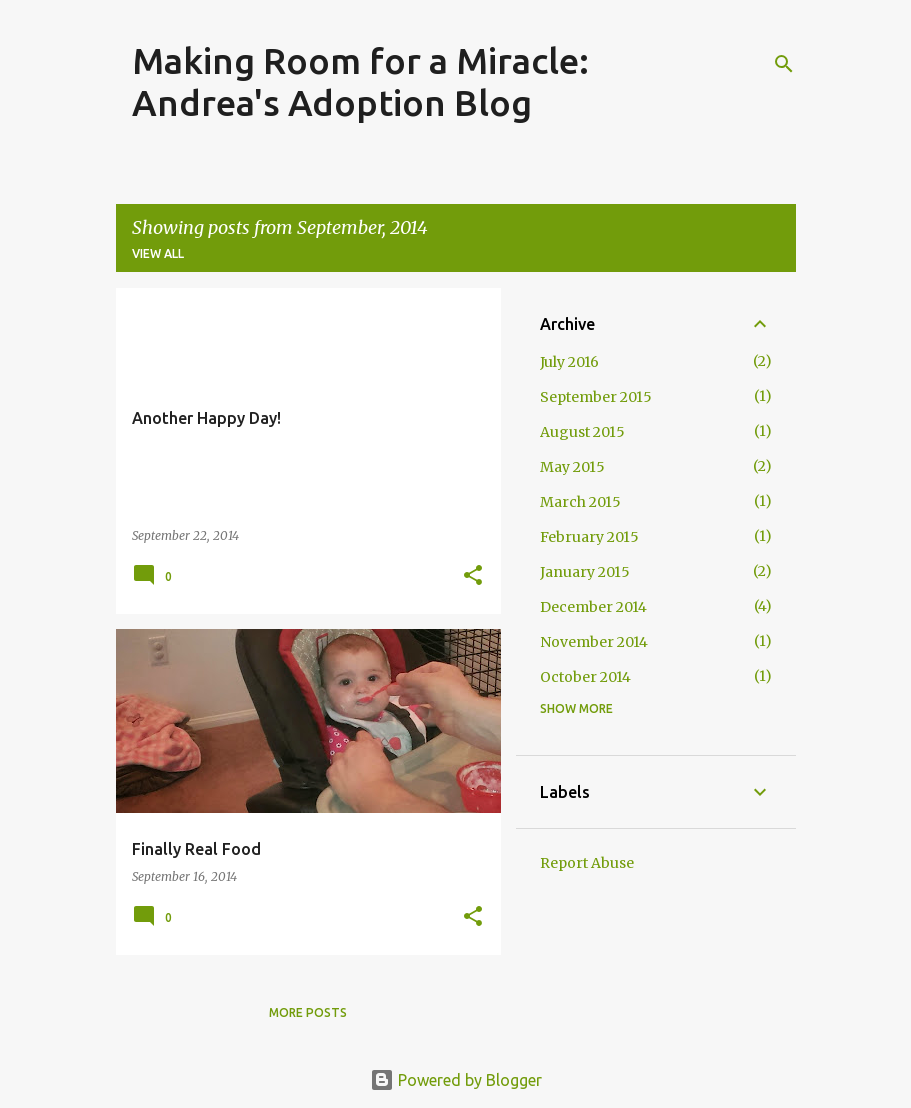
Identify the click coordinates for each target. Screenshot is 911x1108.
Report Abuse (587, 863)
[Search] (784, 64)
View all (158, 253)
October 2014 (585, 677)
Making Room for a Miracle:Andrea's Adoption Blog (360, 81)
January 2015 (585, 572)
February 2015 (589, 537)
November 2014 (594, 642)
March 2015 (580, 502)
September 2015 (596, 397)
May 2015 (572, 467)
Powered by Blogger (456, 1080)
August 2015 (582, 432)
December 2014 (593, 607)
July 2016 (569, 362)
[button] (473, 576)
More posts (308, 1012)
